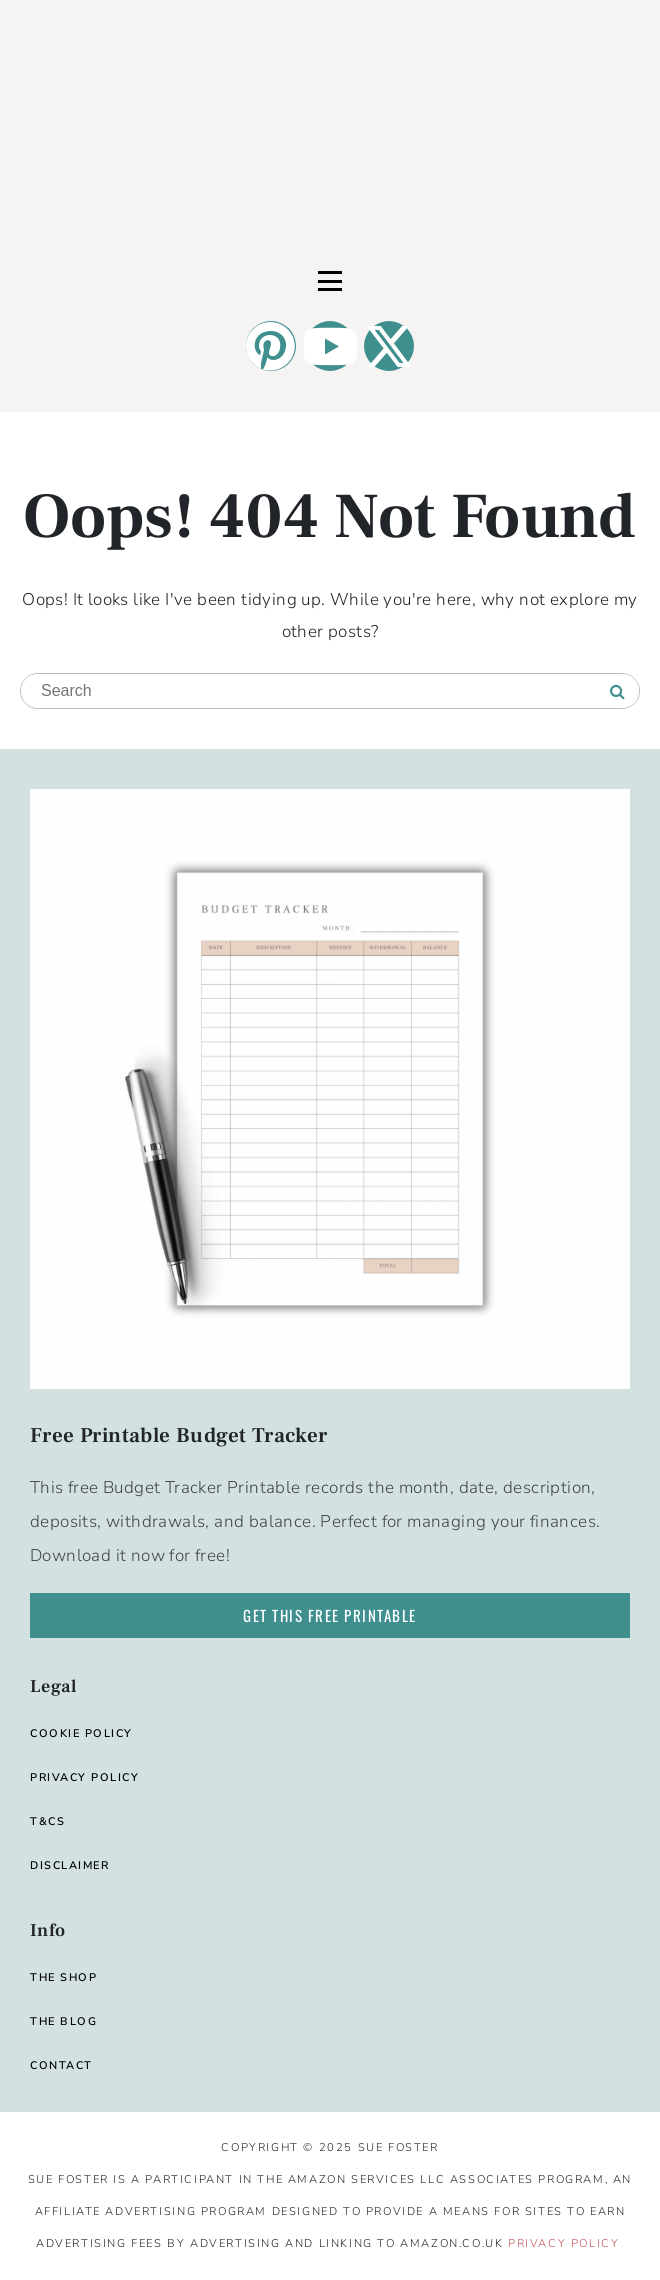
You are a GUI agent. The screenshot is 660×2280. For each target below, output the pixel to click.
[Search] (617, 692)
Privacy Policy (563, 2243)
